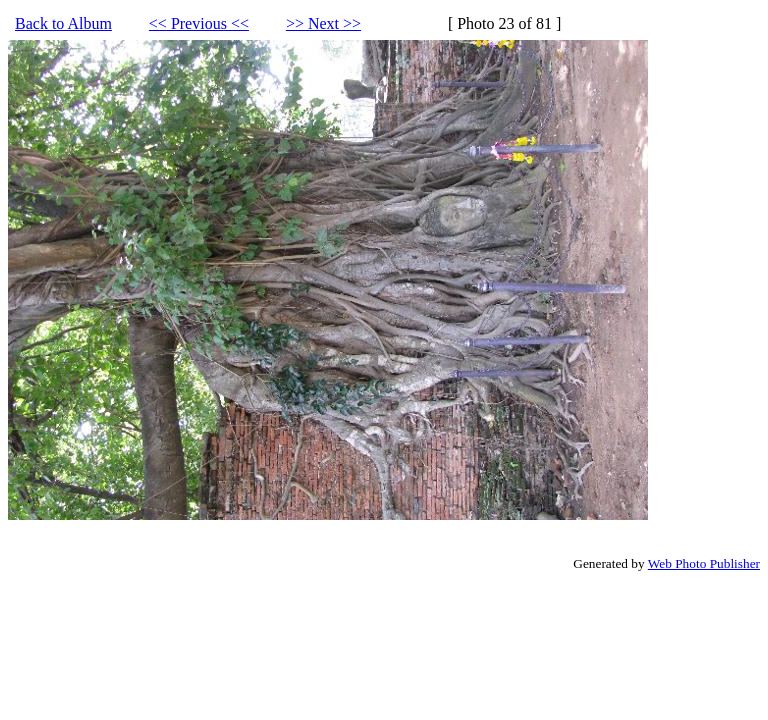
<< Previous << (199, 23)
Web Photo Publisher (704, 563)
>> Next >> (323, 23)
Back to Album (63, 23)
